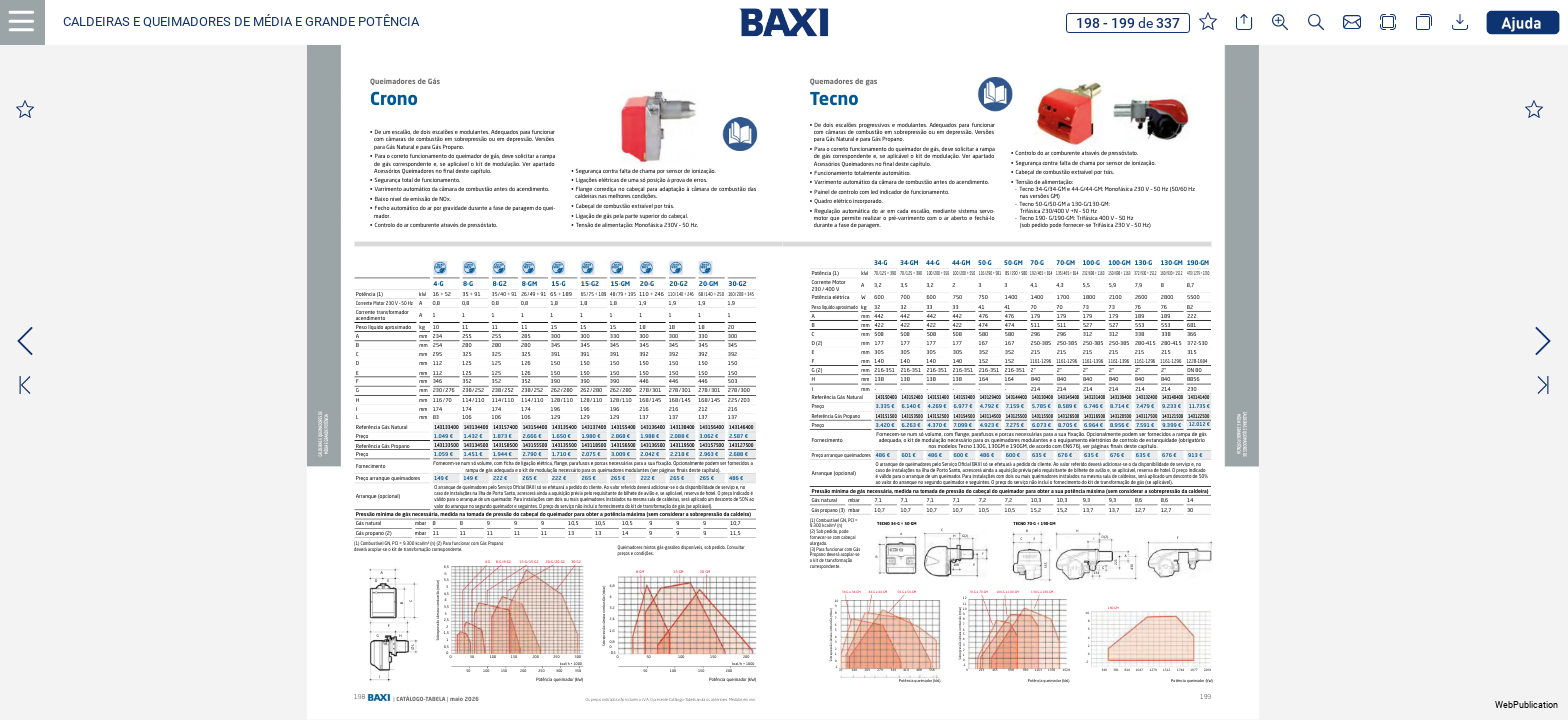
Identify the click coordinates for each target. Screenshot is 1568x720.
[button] (241, 22)
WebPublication (1526, 705)
